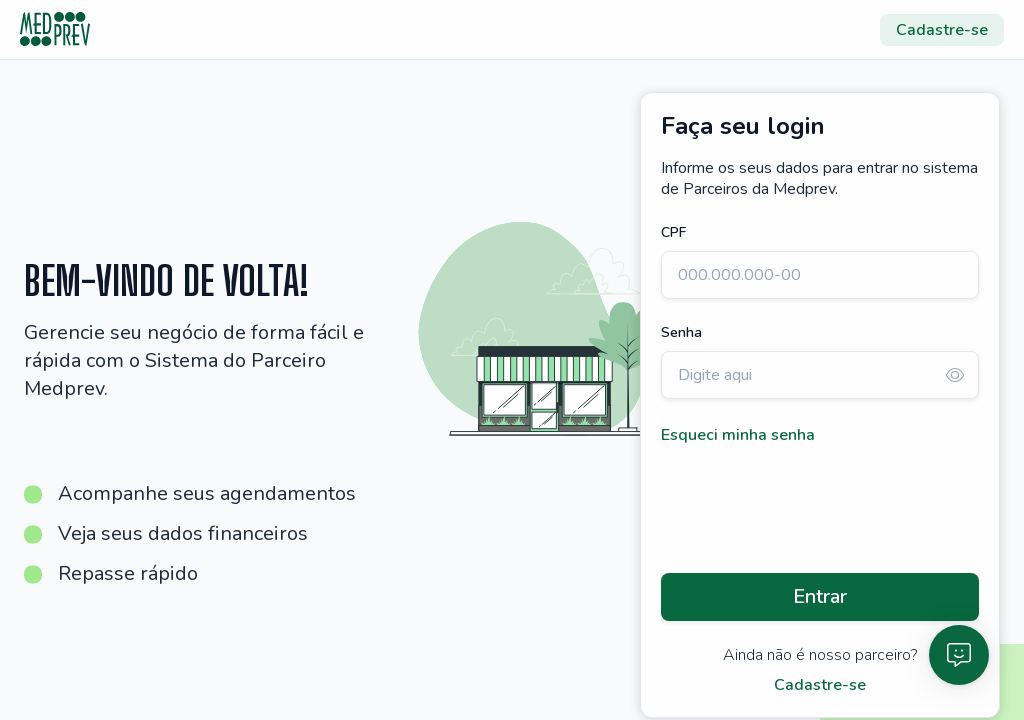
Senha (681, 332)
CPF (673, 232)
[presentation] (813, 510)
